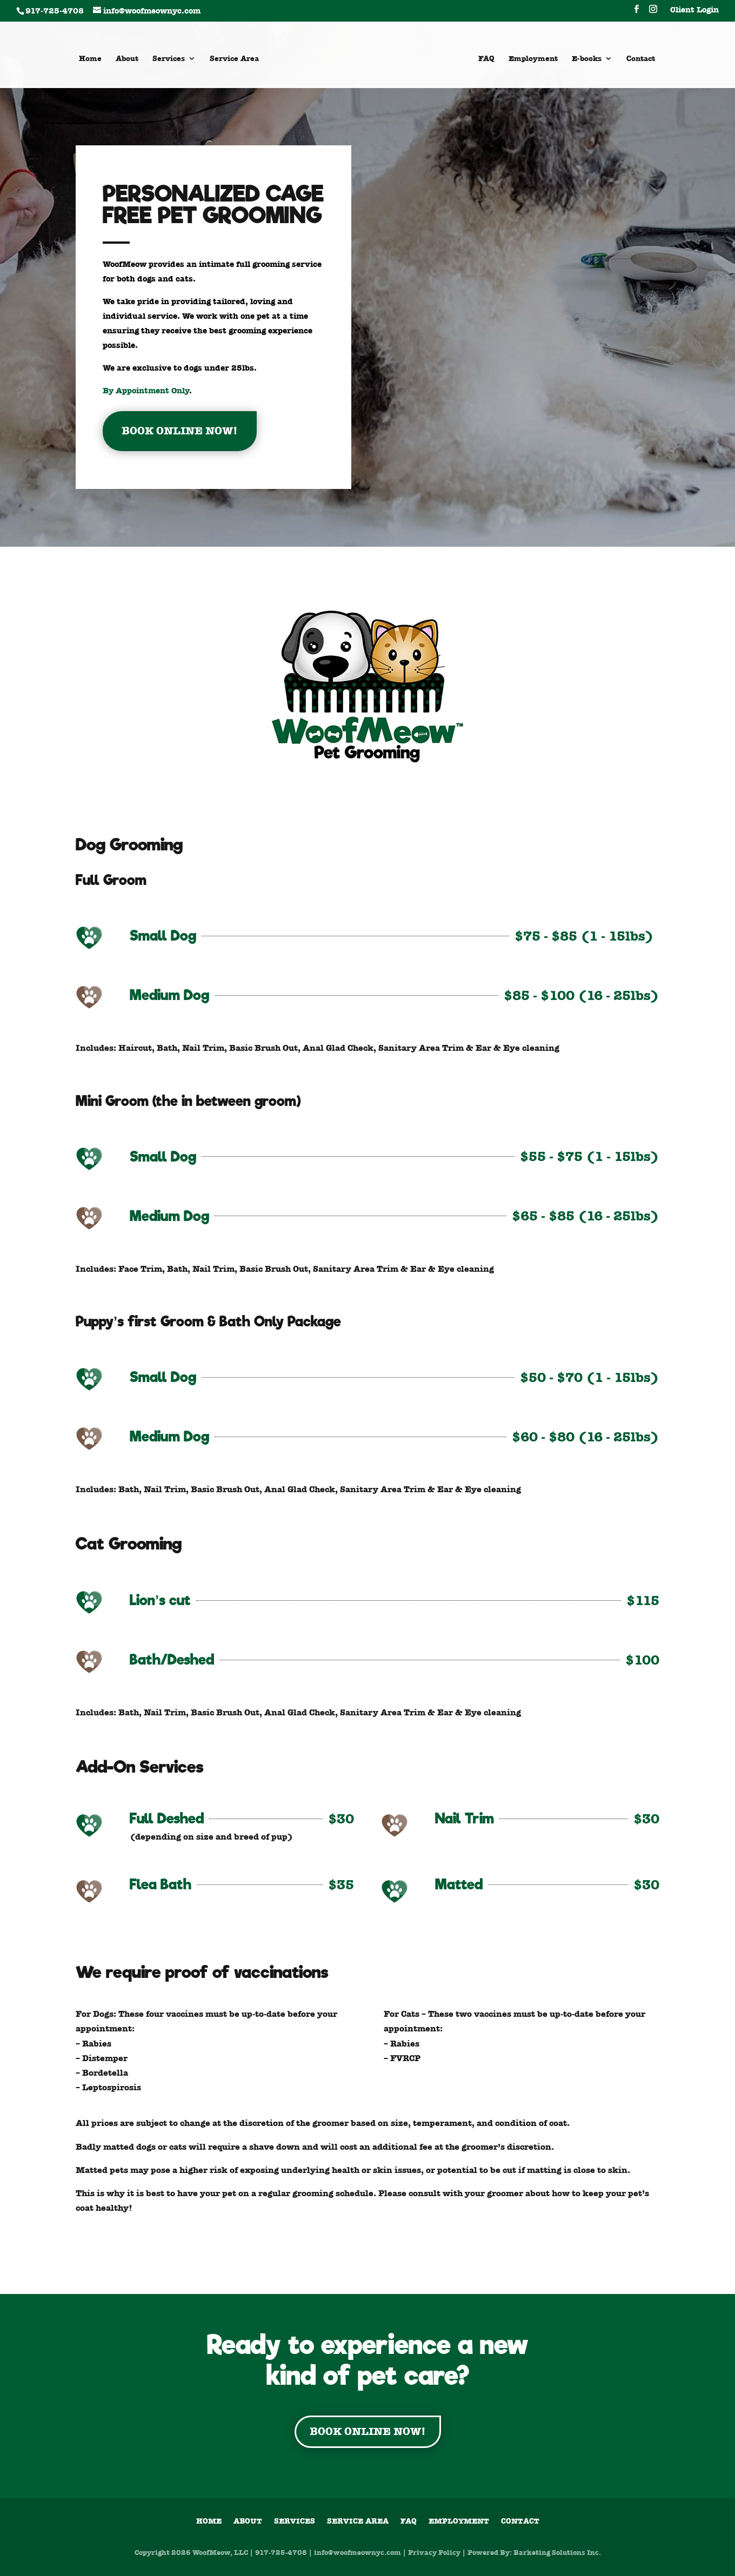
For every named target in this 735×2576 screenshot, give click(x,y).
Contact (640, 59)
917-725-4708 (281, 2552)
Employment (533, 59)
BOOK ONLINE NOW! (180, 431)
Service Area (234, 59)
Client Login (694, 10)
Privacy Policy (434, 2552)
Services (168, 59)
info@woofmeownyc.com (357, 2552)
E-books (587, 59)
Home (90, 59)
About (127, 59)
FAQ (486, 59)
